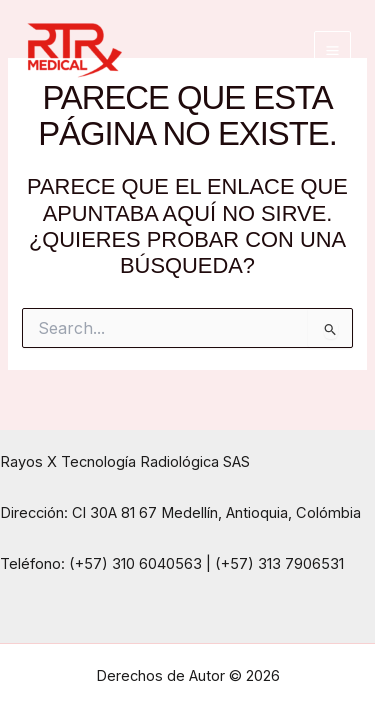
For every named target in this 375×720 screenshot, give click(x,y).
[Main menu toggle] (332, 49)
